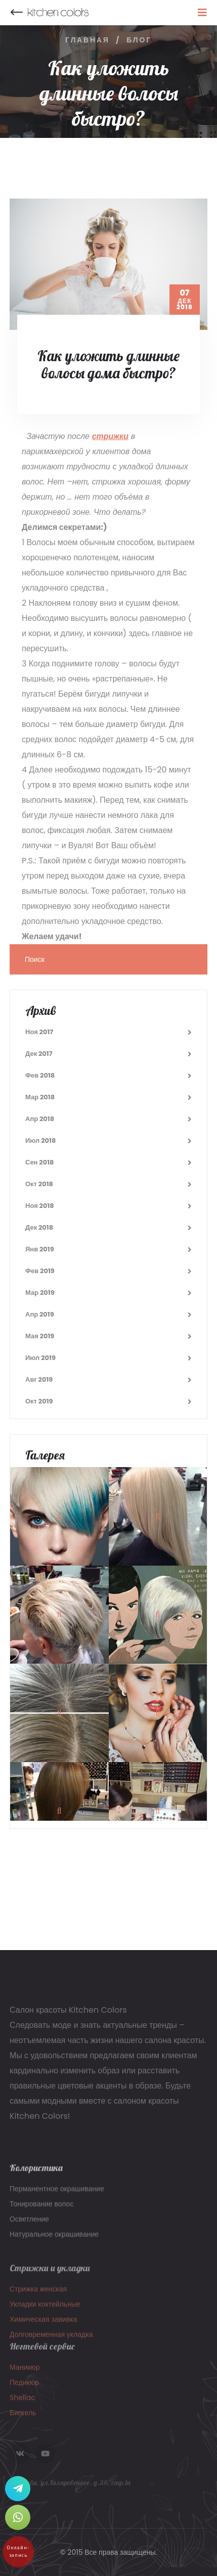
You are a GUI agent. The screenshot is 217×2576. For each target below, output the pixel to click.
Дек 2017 (39, 1053)
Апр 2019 (39, 1314)
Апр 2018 (39, 1119)
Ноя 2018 (39, 1205)
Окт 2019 (39, 1401)
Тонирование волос (41, 2210)
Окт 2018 (39, 1184)
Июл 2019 (40, 1358)
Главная (87, 40)
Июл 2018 (40, 1140)
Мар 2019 (40, 1292)
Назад (17, 13)
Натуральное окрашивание (54, 2240)
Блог (139, 40)
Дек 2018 (39, 1227)
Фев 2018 (40, 1075)
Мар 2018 (40, 1097)
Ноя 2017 (39, 1032)
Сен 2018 (39, 1162)
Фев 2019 (40, 1271)
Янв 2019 (39, 1249)
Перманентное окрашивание (57, 2195)
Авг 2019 (39, 1379)
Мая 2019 (39, 1336)
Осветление (29, 2225)
